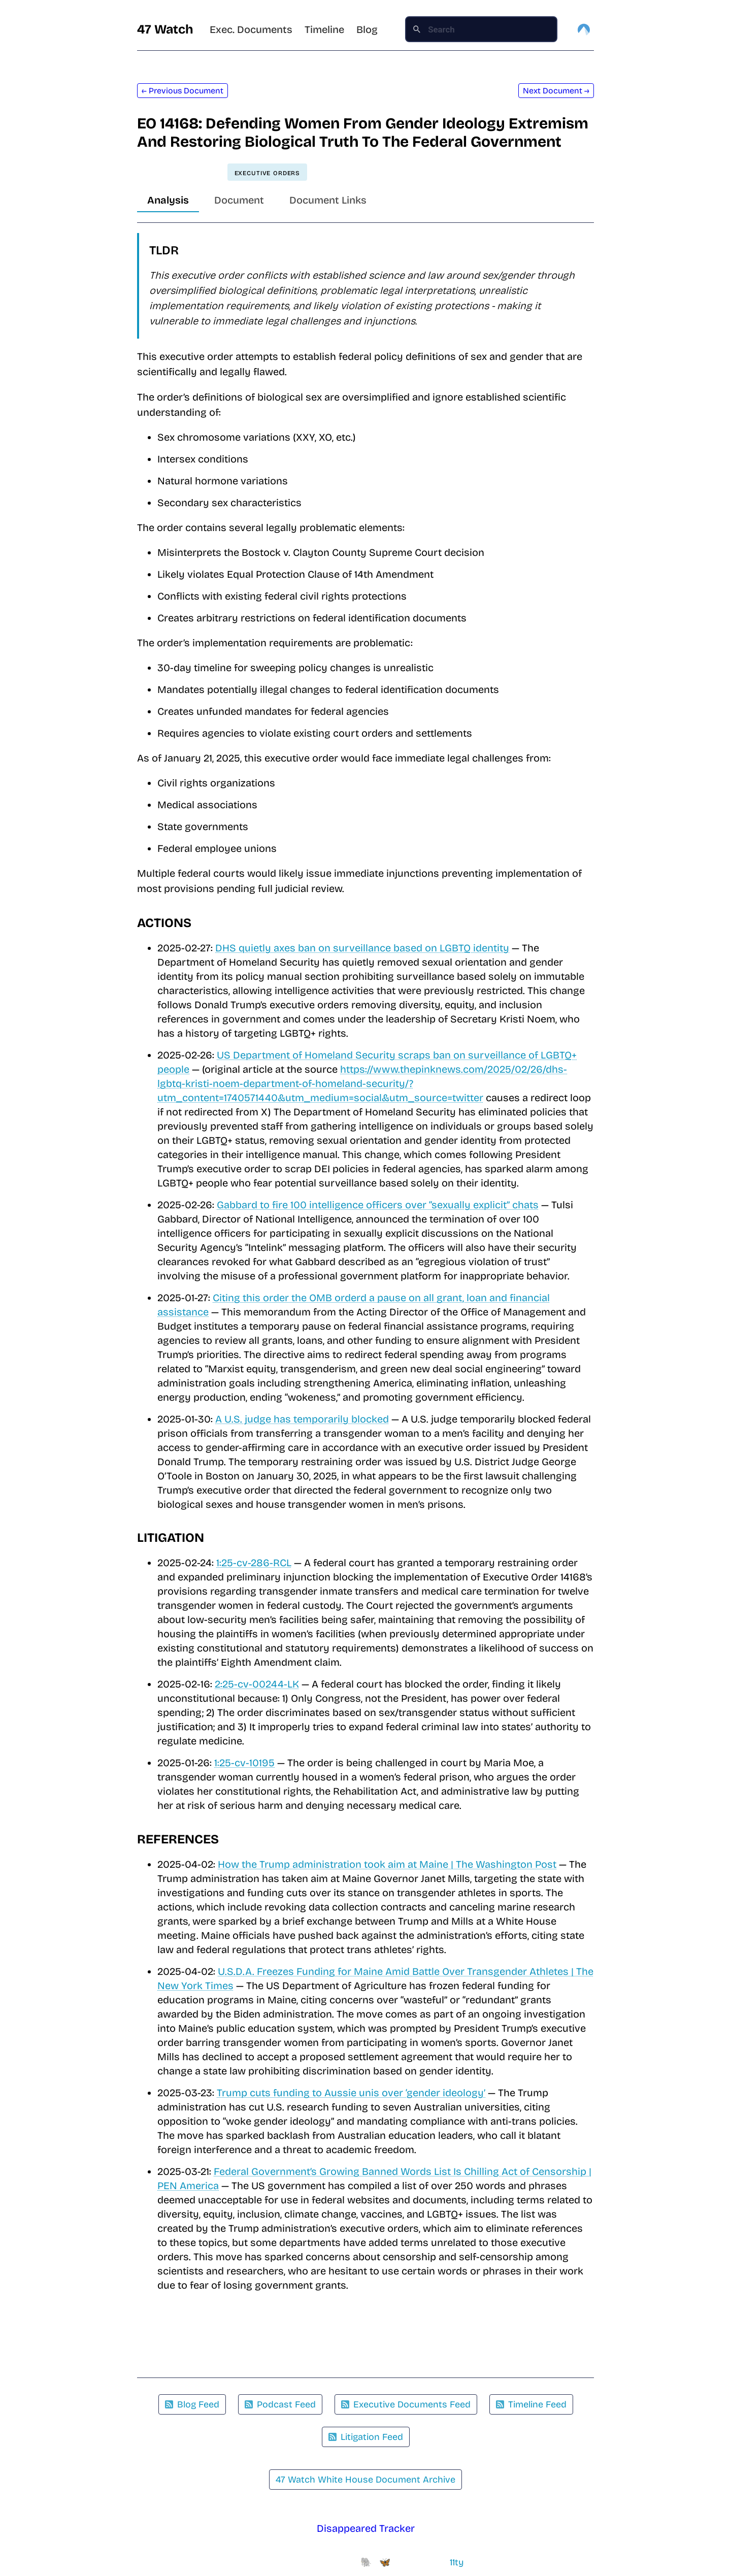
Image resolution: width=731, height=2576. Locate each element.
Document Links (328, 200)
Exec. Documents (251, 29)
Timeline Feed (531, 2404)
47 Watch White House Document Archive (365, 2479)
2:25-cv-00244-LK (257, 1684)
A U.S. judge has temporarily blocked (302, 1419)
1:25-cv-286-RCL (253, 1563)
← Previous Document (182, 90)
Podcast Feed (280, 2404)
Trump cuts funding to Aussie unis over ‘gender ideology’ (351, 2093)
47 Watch (165, 29)
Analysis (168, 200)
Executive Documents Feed (406, 2404)
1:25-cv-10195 (244, 1763)
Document (239, 200)
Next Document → (556, 90)
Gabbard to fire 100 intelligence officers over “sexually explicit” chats (378, 1205)
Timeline (324, 29)
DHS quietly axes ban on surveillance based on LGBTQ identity (362, 948)
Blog (367, 29)
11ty (457, 2562)
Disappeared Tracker (366, 2528)
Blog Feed (192, 2404)
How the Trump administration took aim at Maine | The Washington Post (387, 1864)
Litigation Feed (365, 2436)
